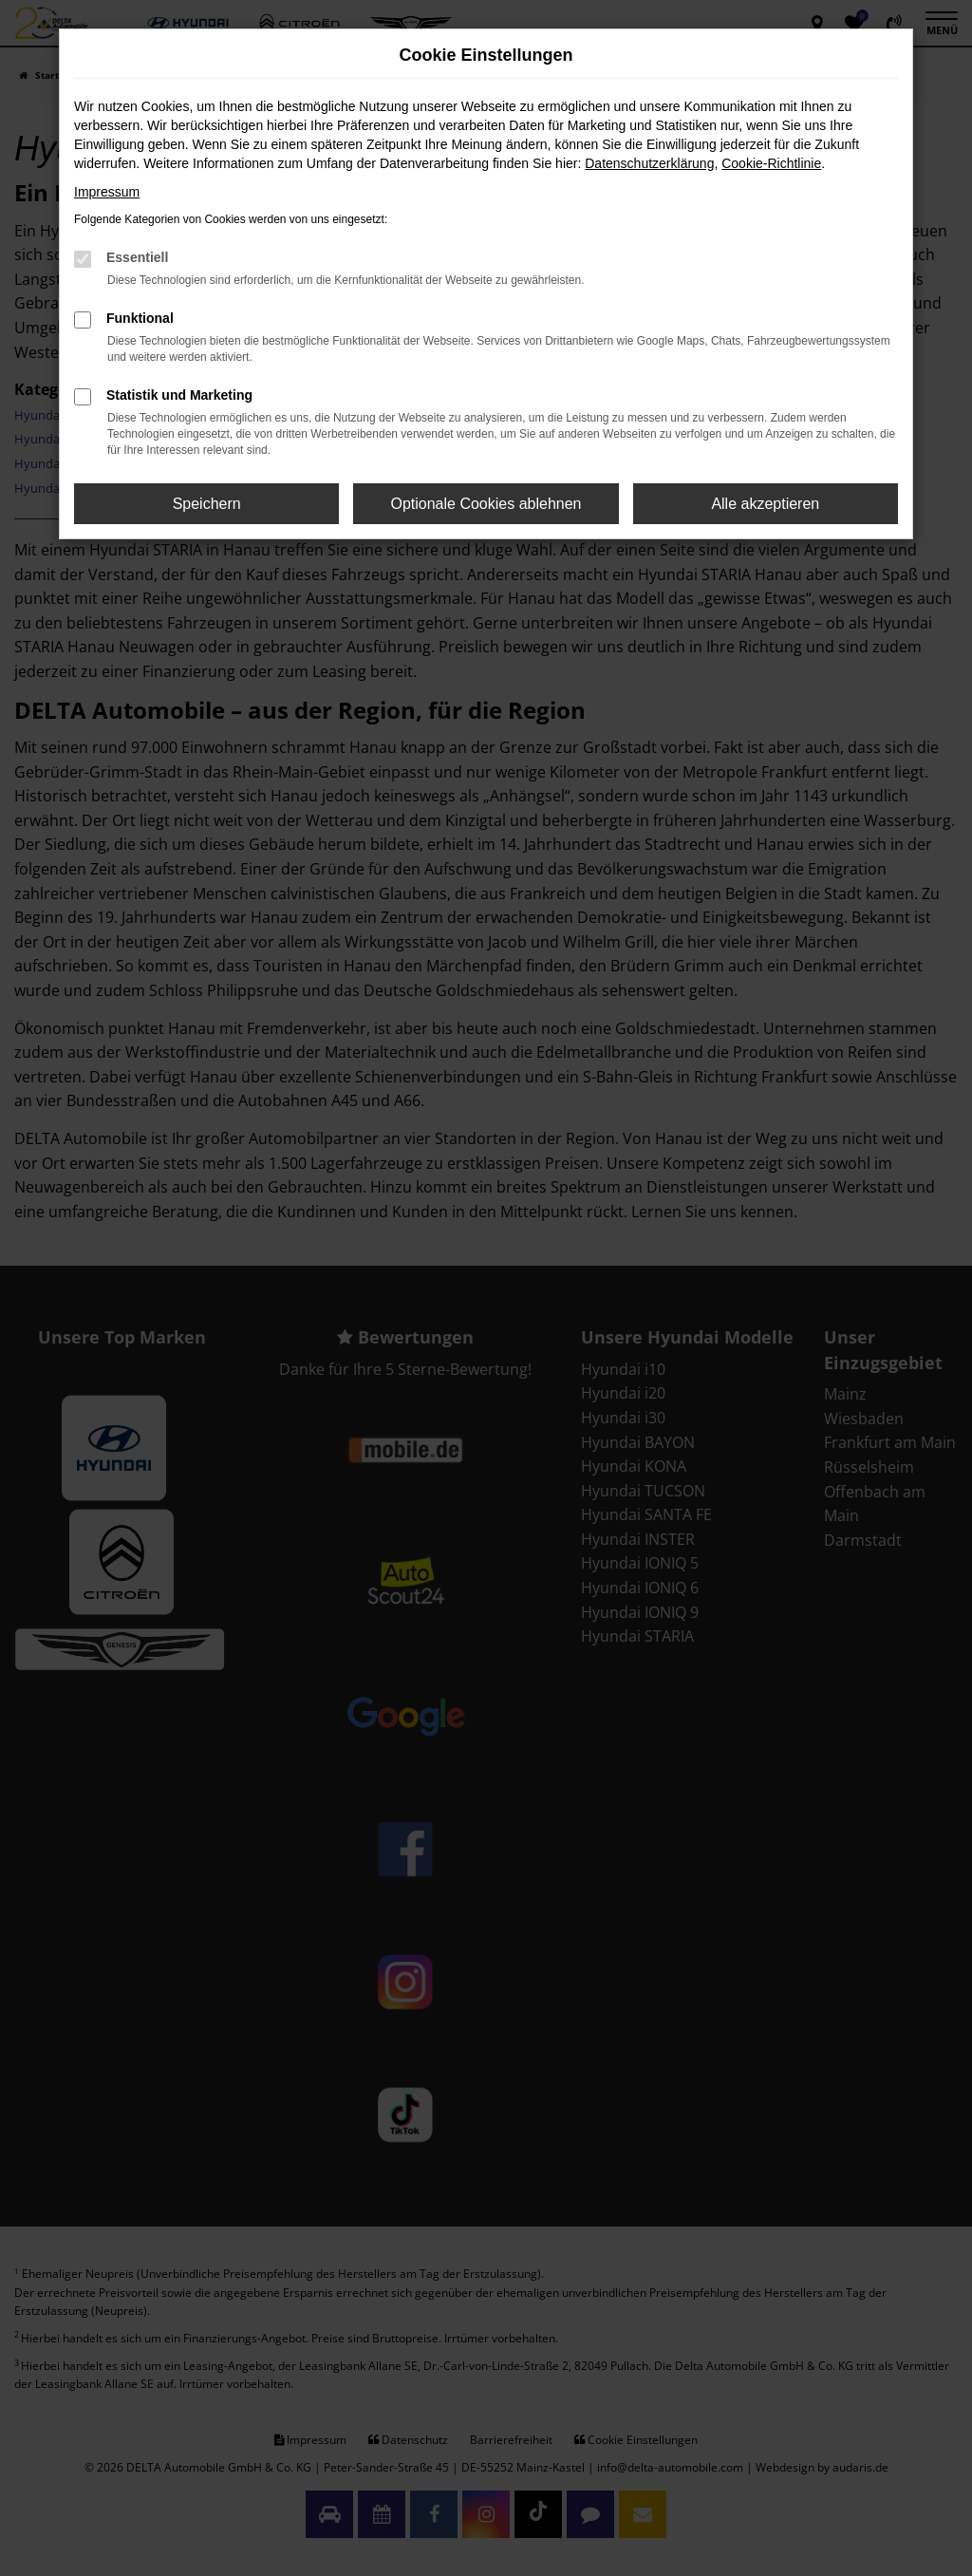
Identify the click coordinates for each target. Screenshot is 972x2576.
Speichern (207, 504)
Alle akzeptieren (765, 504)
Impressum (107, 191)
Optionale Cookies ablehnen (485, 504)
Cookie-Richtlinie (771, 163)
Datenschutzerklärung (649, 163)
